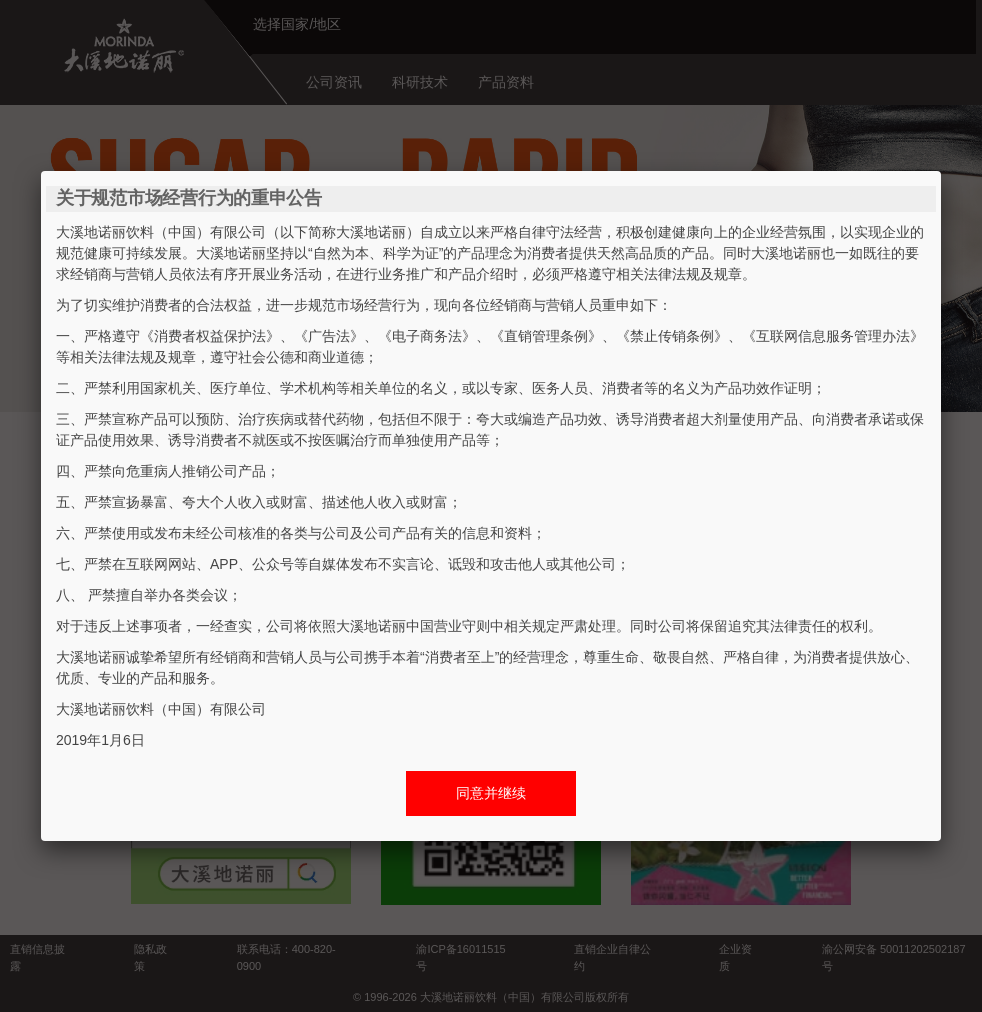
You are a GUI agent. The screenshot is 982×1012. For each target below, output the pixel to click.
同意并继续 (491, 793)
